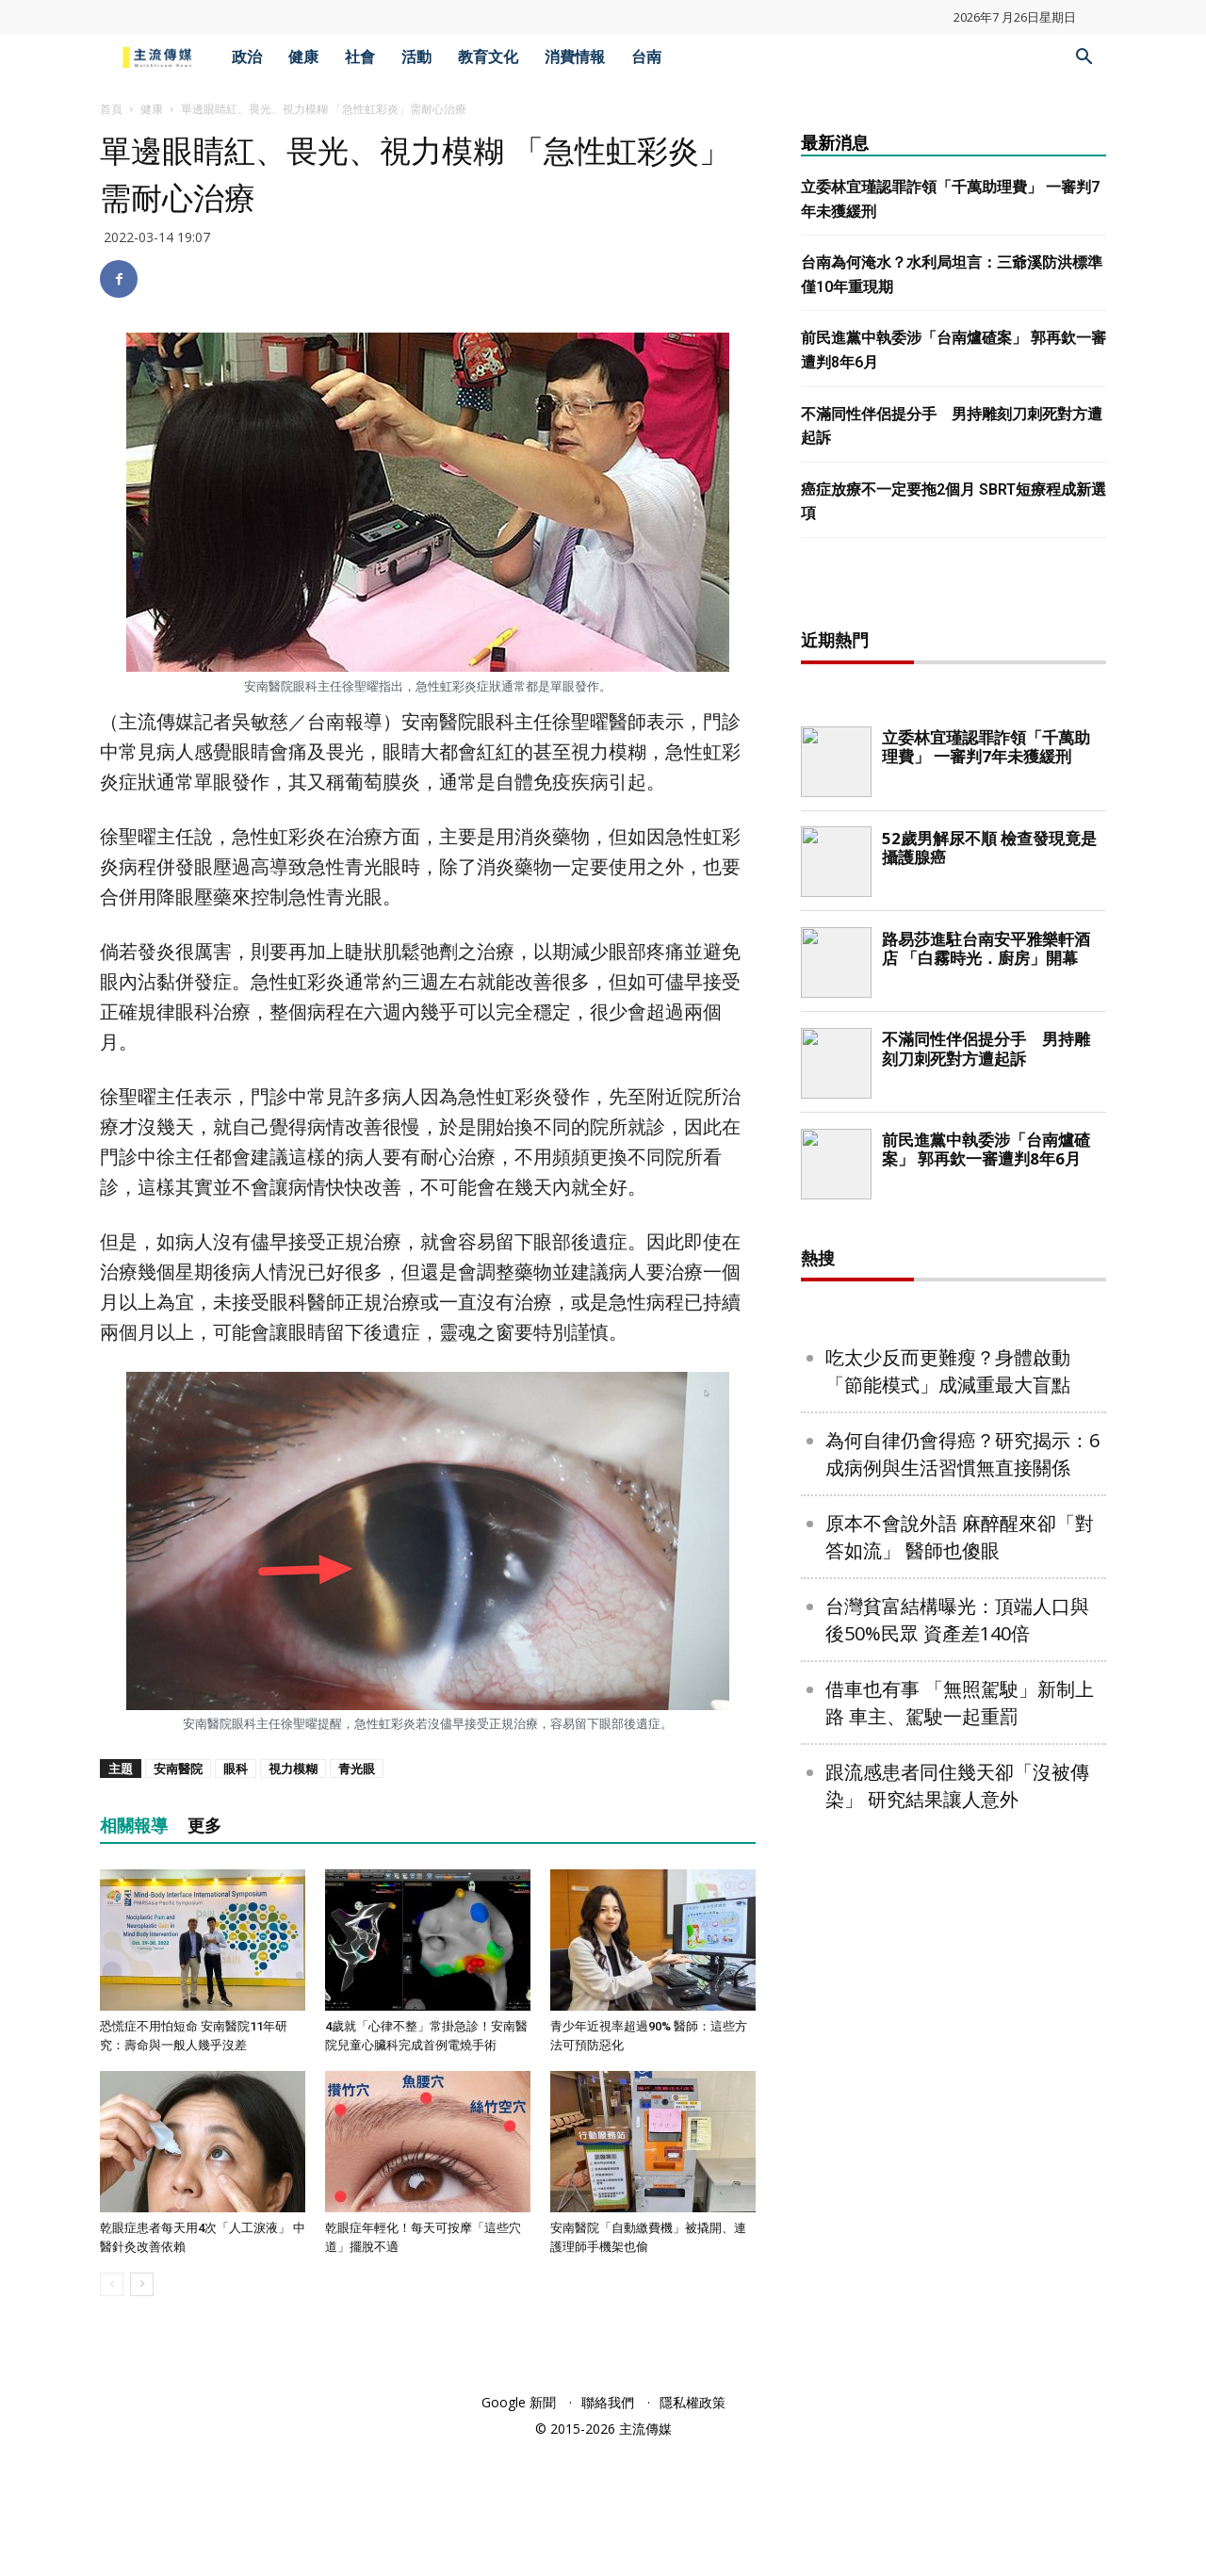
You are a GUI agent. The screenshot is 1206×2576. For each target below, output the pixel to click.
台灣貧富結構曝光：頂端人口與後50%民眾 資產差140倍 (957, 2227)
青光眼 (356, 1768)
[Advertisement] (953, 892)
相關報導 (134, 1825)
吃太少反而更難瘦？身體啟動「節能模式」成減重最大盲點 (947, 1978)
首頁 (111, 109)
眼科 (235, 1768)
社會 (360, 57)
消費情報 (575, 57)
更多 (204, 1825)
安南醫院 (178, 1768)
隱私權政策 (692, 2530)
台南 (646, 57)
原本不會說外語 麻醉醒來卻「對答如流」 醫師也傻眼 (959, 2144)
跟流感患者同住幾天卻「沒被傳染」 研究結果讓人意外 (957, 2393)
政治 (247, 57)
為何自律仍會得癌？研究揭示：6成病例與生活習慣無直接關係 (962, 2061)
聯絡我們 (607, 2530)
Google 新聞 (518, 2530)
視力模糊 (293, 1768)
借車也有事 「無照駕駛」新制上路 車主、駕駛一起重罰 (959, 2310)
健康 (303, 57)
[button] (1083, 59)
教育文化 (488, 57)
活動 (416, 57)
